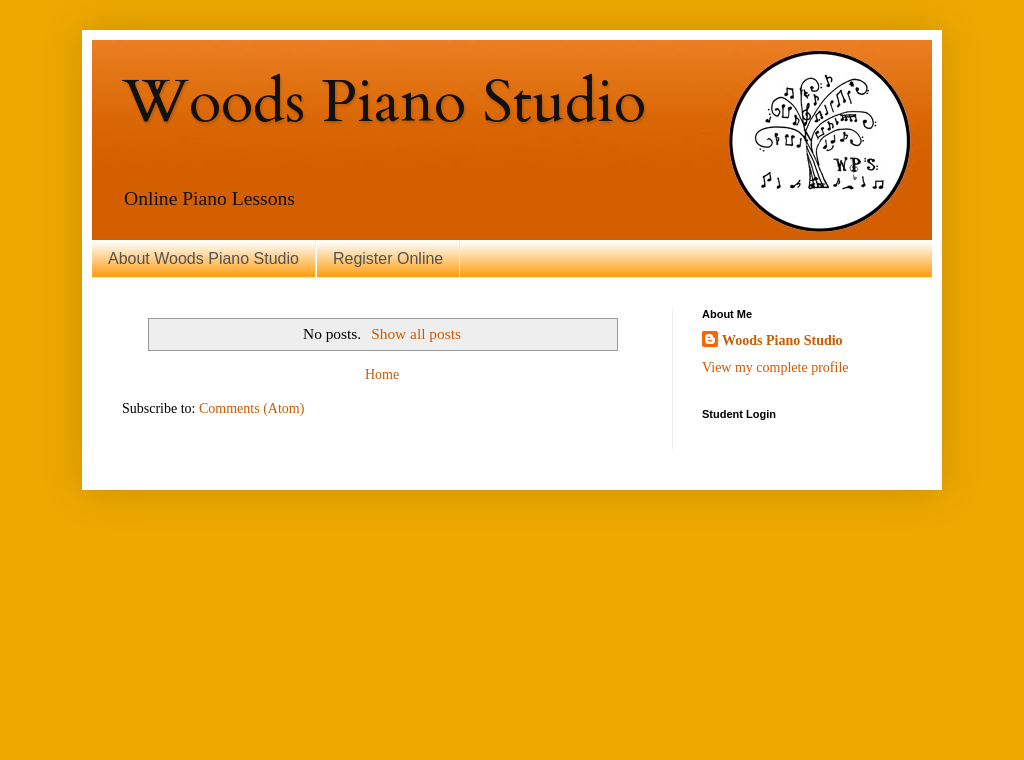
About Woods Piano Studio (203, 258)
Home (382, 374)
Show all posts (416, 333)
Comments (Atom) (251, 408)
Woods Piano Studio (384, 102)
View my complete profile (775, 367)
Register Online (388, 258)
